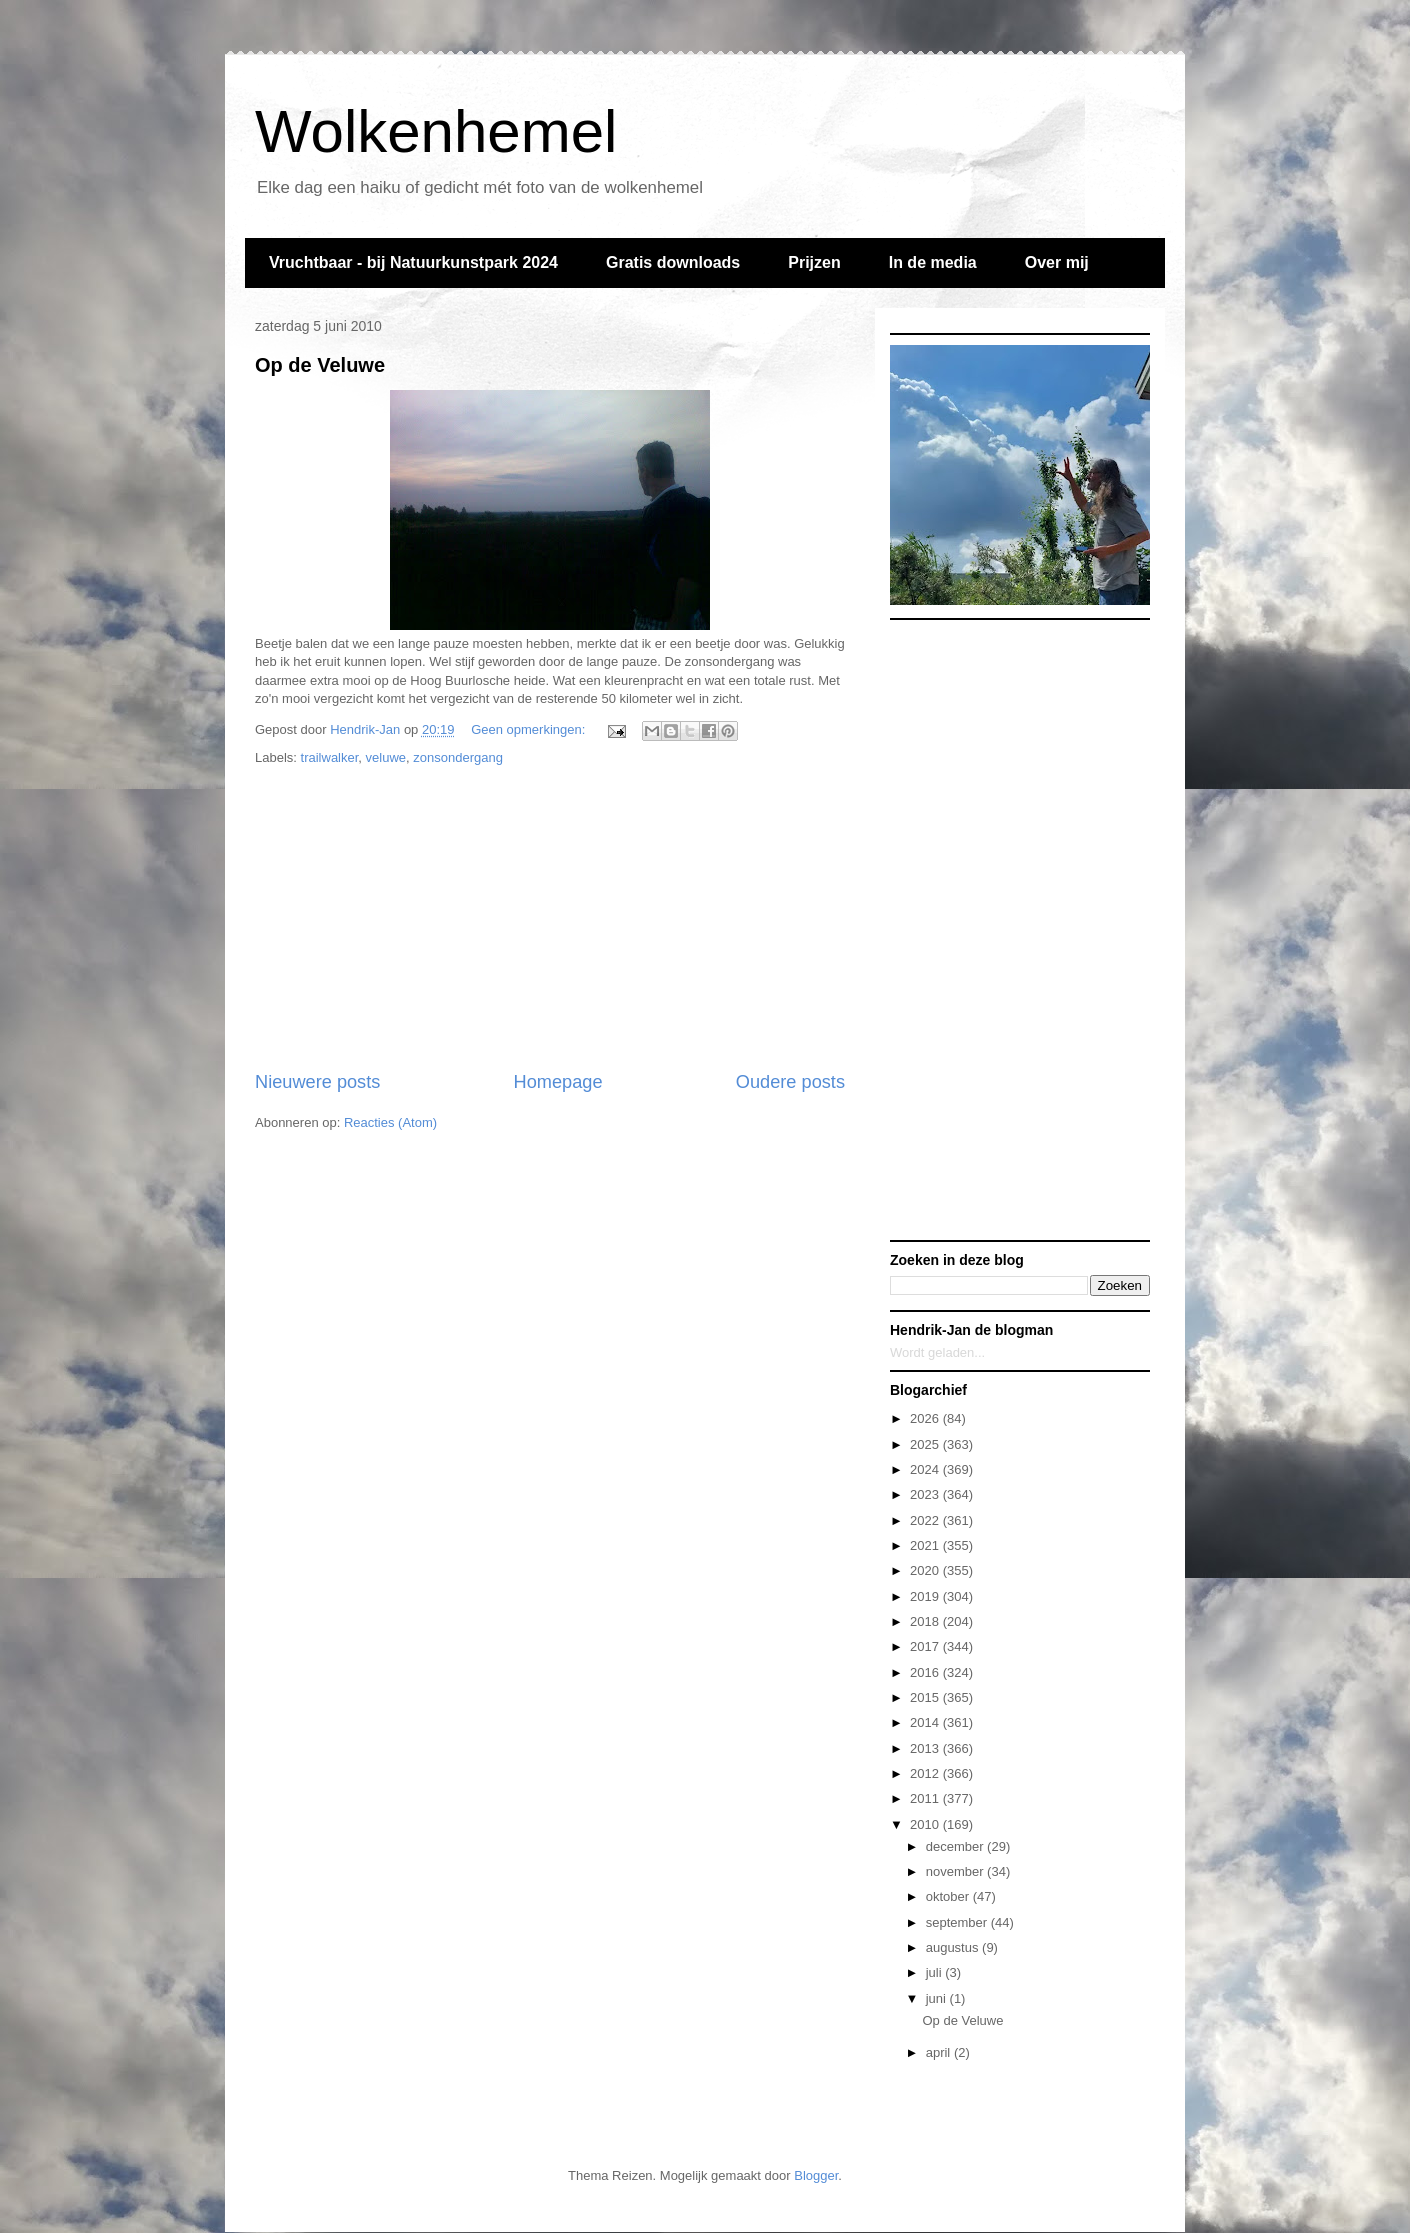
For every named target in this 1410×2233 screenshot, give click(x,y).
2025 (926, 1444)
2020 (926, 1570)
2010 (926, 1824)
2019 (926, 1596)
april (940, 2052)
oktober (949, 1896)
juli (936, 1972)
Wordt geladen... (937, 1352)
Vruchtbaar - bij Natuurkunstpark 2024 (413, 262)
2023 (926, 1494)
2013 (926, 1748)
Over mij (1057, 262)
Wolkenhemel (436, 131)
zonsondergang (458, 757)
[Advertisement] (550, 919)
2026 (926, 1418)
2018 (926, 1621)
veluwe (386, 757)
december (956, 1846)
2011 (926, 1798)
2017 (926, 1646)
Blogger (816, 2175)
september (958, 1922)
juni (938, 1998)
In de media (933, 262)
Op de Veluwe (320, 365)
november (956, 1871)
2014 (926, 1722)
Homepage (558, 1082)
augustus (954, 1947)
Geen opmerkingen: (530, 729)
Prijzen (814, 262)
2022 (926, 1520)
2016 (926, 1672)
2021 (926, 1545)
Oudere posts (790, 1082)
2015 (926, 1697)
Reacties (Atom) (390, 1122)
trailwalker (330, 757)
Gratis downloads (673, 262)
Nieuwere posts (317, 1082)
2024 (926, 1469)
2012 (926, 1773)
